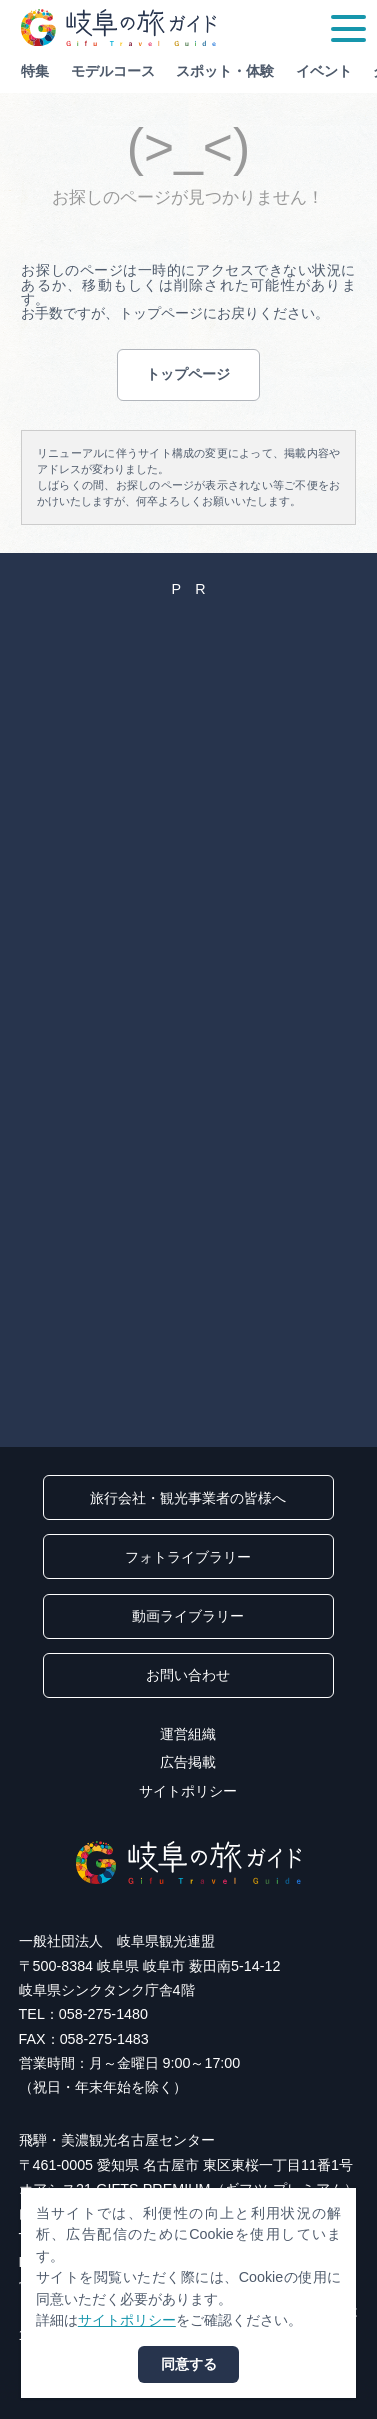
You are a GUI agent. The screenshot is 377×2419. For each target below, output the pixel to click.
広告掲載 (188, 1762)
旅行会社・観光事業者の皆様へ (188, 1498)
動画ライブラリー (188, 1616)
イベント (324, 71)
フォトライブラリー (188, 1557)
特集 (35, 71)
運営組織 (188, 1734)
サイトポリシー (188, 1791)
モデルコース (113, 71)
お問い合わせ (188, 1675)
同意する (189, 2364)
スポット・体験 (225, 71)
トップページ (188, 374)
